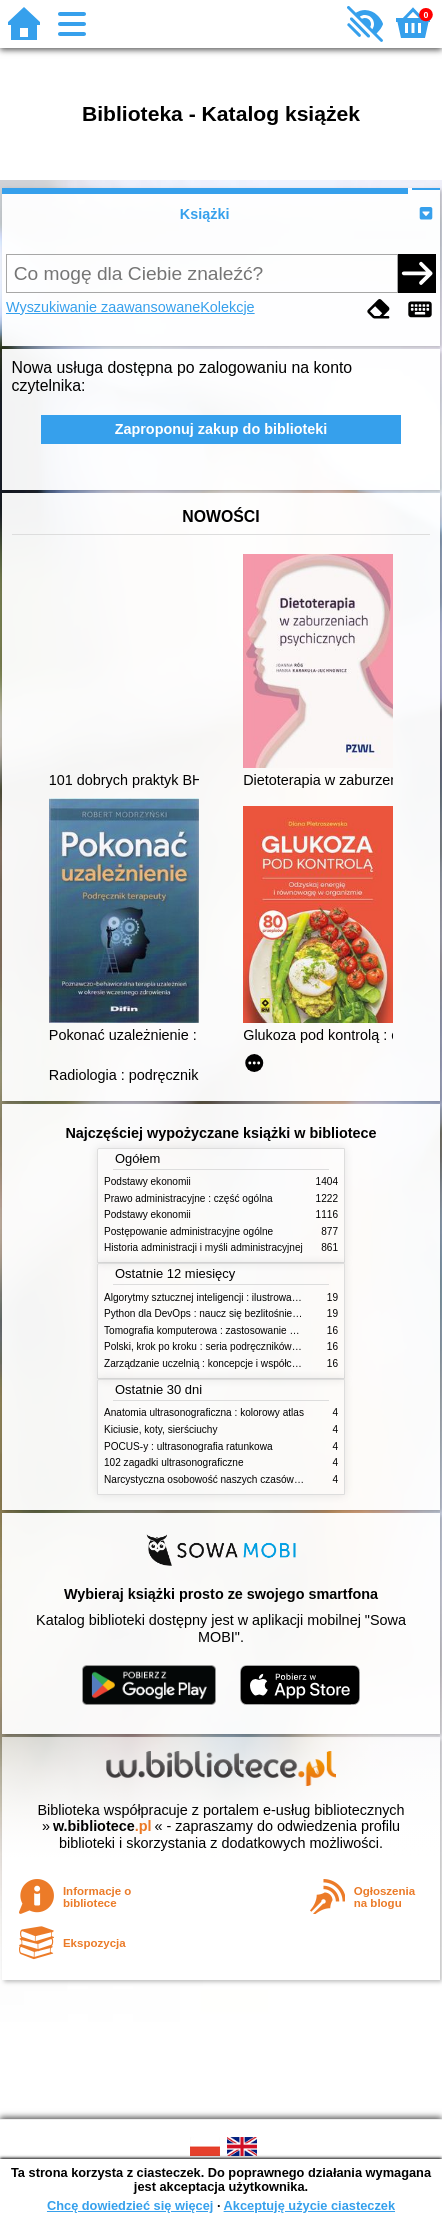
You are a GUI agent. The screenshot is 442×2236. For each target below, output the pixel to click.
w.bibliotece (102, 1826)
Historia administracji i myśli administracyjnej (203, 1247)
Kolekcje (227, 307)
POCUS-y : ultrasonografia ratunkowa (188, 1446)
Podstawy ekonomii (147, 1181)
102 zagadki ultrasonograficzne (174, 1462)
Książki (205, 214)
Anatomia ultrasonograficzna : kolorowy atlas (204, 1412)
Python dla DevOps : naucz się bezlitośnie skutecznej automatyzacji (255, 1313)
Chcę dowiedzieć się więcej (130, 2205)
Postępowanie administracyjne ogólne (188, 1231)
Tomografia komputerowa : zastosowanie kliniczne (216, 1330)
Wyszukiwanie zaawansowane (103, 307)
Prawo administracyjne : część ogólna (188, 1198)
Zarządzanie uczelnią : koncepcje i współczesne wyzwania (234, 1363)
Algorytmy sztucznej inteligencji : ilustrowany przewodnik (230, 1297)
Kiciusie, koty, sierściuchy (161, 1429)
